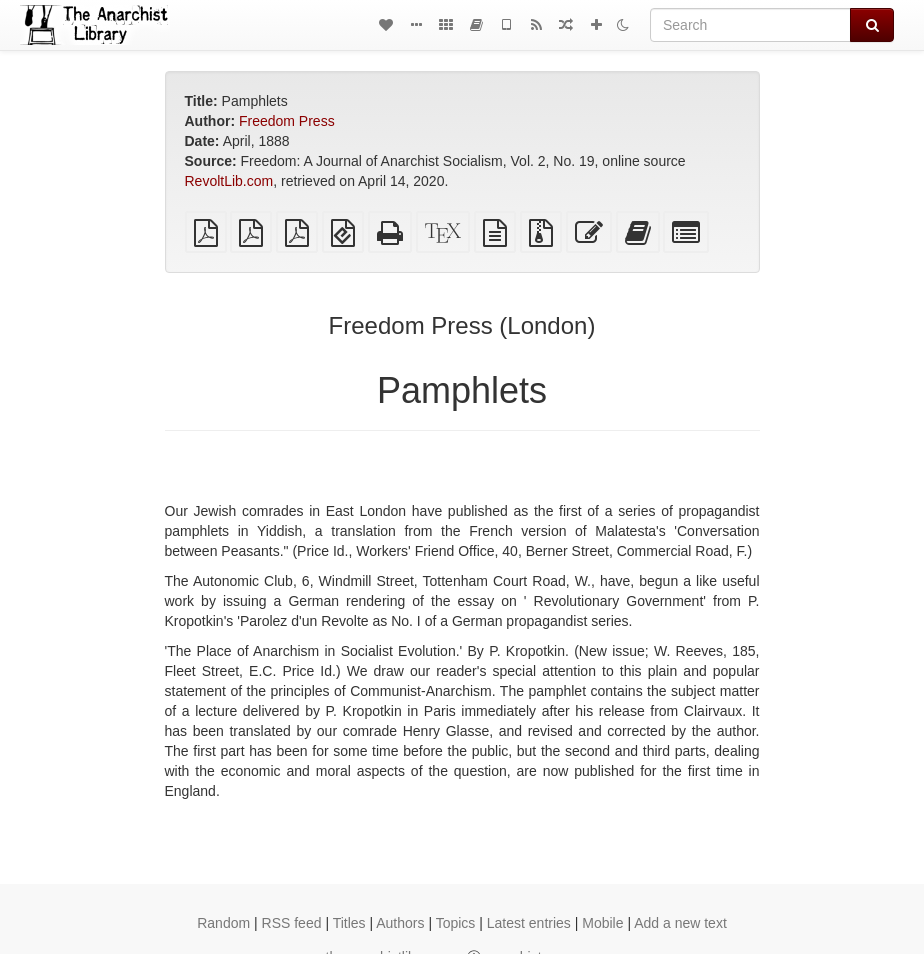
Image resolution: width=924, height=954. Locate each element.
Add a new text (680, 923)
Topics (456, 923)
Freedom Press (287, 121)
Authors (400, 923)
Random (223, 923)
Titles (349, 923)
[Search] (750, 25)
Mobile (602, 923)
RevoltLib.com (229, 181)
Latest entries (529, 923)
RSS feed (292, 923)
